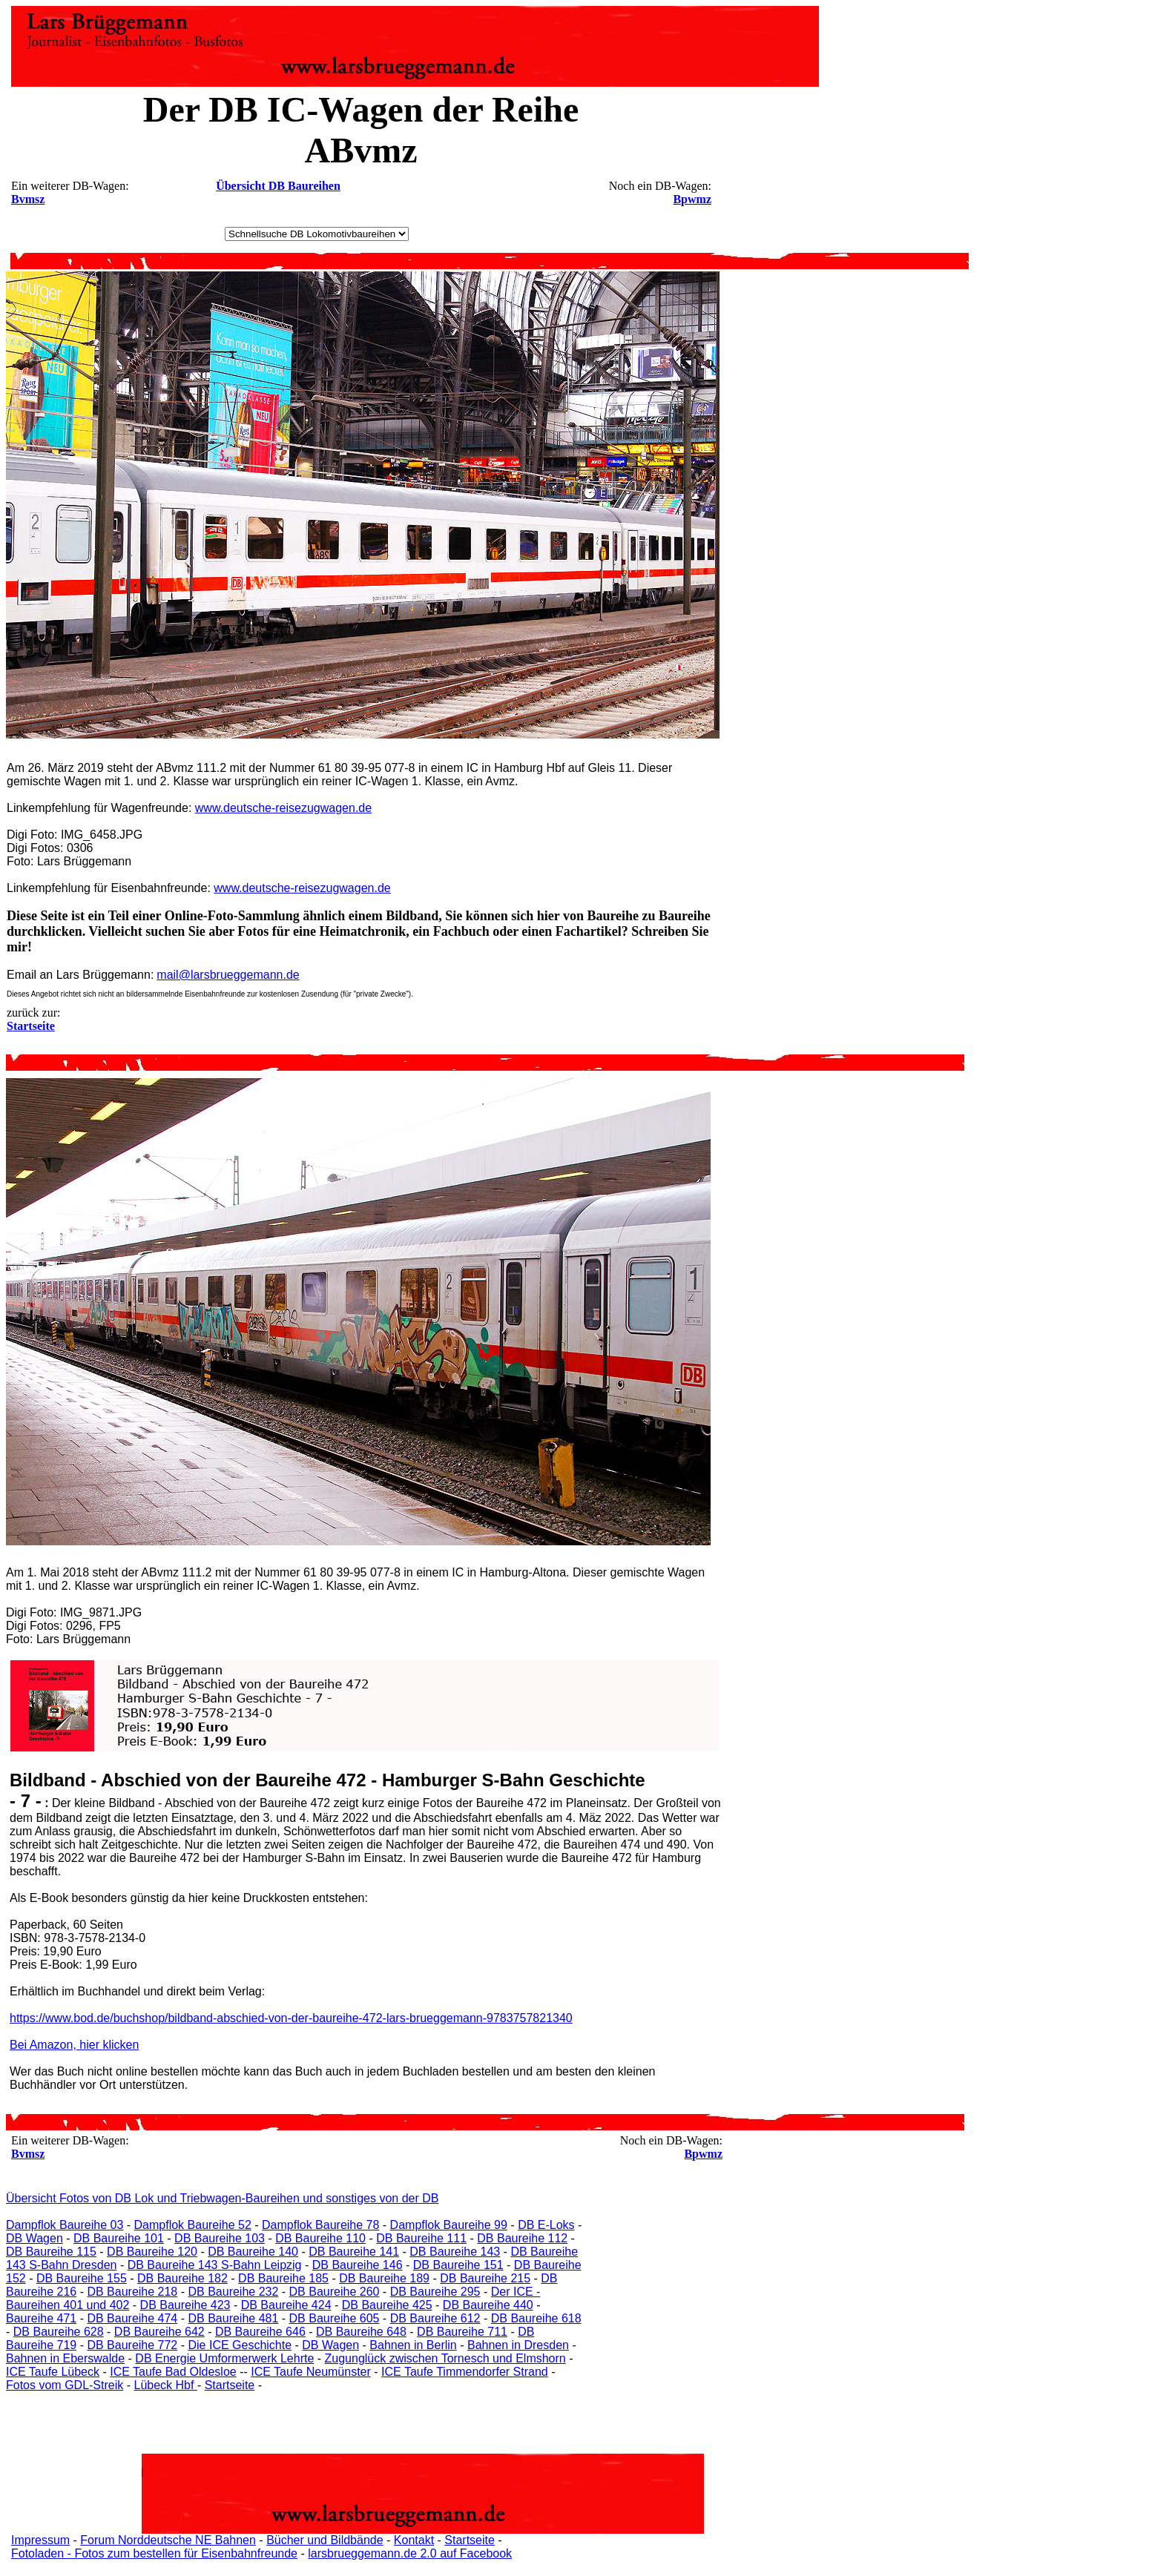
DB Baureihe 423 (185, 2305)
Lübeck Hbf (165, 2385)
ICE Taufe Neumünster (311, 2371)
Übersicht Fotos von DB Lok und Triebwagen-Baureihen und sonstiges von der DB (222, 2198)
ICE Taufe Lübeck (52, 2371)
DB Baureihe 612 (435, 2318)
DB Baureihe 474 (132, 2318)
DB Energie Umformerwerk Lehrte (224, 2358)
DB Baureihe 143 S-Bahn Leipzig (215, 2265)
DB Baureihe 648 (361, 2331)
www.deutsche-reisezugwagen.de (283, 808)
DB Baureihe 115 (51, 2251)
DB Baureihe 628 (58, 2331)
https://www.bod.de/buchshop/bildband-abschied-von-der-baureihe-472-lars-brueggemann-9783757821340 (291, 2018)
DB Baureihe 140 (253, 2251)
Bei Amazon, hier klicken (74, 2044)
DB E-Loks (546, 2225)
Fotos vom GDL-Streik (64, 2385)
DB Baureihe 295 (435, 2291)
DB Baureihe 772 (132, 2345)
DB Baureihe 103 (219, 2238)
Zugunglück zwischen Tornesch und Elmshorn (445, 2358)
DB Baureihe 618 (536, 2318)
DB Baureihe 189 (384, 2278)
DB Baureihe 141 (354, 2251)
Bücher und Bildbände (324, 2540)
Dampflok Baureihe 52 (192, 2225)
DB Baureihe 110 (320, 2238)
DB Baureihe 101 (118, 2238)
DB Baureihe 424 (286, 2305)
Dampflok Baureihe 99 (448, 2225)
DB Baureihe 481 (233, 2318)
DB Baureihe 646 (260, 2331)
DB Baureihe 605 (334, 2318)
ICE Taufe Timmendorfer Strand (464, 2371)
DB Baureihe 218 (132, 2291)
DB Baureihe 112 (522, 2238)
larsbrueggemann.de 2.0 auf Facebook (410, 2553)
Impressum (40, 2540)
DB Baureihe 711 (462, 2331)
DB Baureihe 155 (81, 2278)
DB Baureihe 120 (152, 2251)
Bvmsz (28, 199)
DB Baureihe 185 (283, 2278)
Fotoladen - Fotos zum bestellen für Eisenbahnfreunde (154, 2553)
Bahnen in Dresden (518, 2345)
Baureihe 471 (41, 2318)
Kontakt (414, 2540)
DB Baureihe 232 (233, 2291)
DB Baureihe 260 (334, 2291)
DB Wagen (34, 2238)
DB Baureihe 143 (454, 2251)
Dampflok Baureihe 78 (320, 2225)
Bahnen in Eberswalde (65, 2358)
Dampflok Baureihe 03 (64, 2225)
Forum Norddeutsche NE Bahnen (168, 2540)
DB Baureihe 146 (357, 2265)
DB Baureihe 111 (421, 2238)
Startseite (230, 2385)
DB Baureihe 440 (488, 2305)
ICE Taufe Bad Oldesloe (173, 2371)
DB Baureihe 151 (458, 2265)
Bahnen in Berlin (412, 2345)
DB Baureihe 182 (182, 2278)
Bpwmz (692, 199)
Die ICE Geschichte (240, 2345)
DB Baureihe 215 (485, 2278)
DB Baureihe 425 (387, 2305)
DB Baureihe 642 (159, 2331)
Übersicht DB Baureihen (278, 185)
